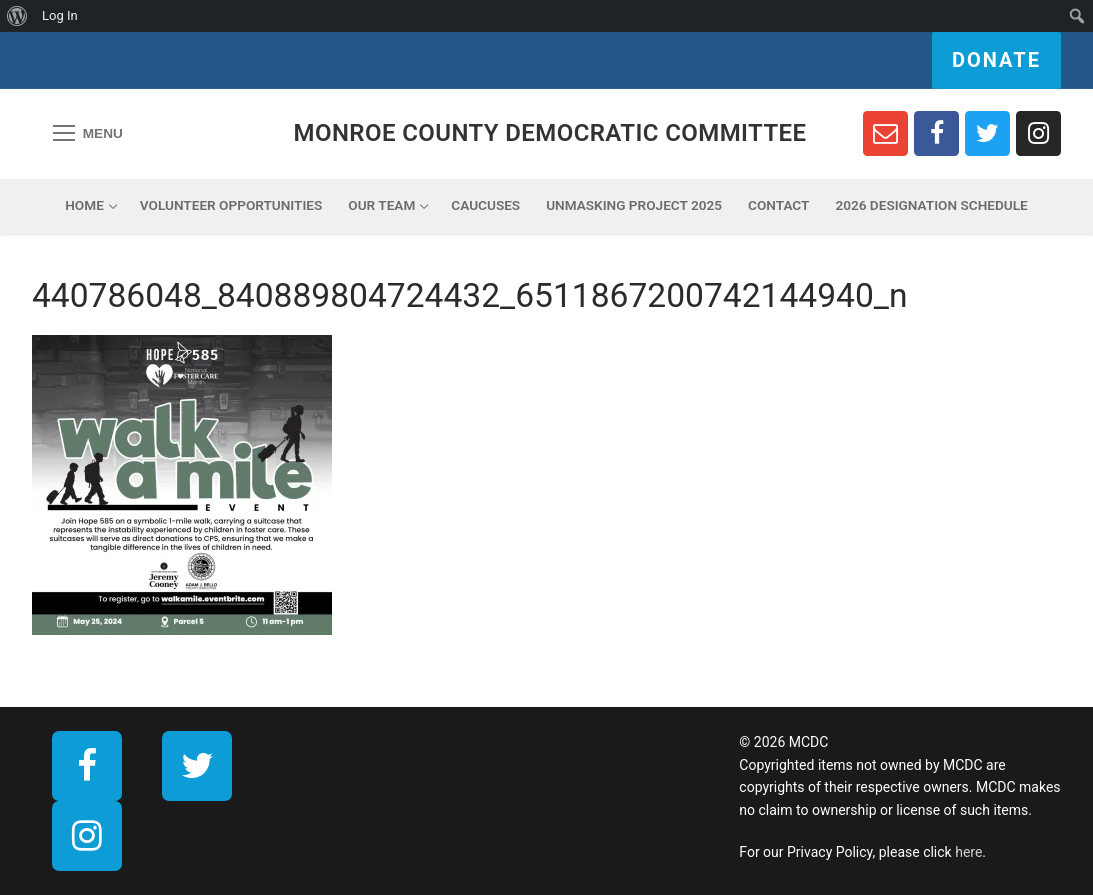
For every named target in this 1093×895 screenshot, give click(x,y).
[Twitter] (987, 133)
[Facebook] (936, 133)
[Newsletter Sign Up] (885, 133)
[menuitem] (17, 16)
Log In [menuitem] (60, 15)
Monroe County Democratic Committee (550, 133)
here (968, 852)
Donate (996, 60)
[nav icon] (88, 134)
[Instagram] (1038, 133)
